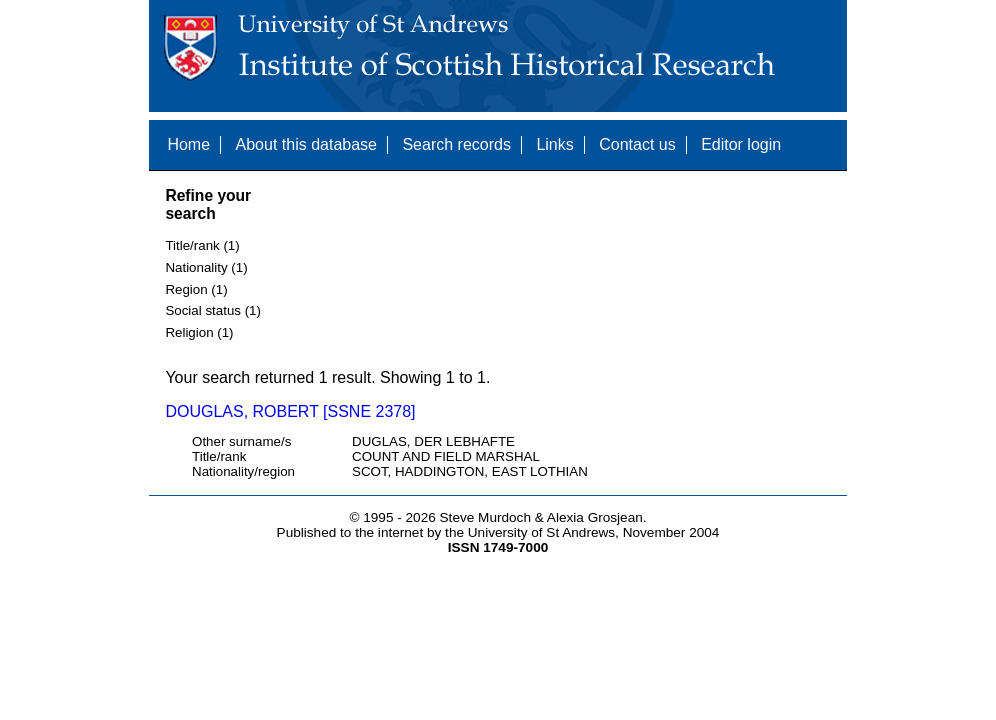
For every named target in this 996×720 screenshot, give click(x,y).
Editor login (741, 144)
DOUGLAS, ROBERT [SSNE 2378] (290, 411)
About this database (306, 144)
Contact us (637, 144)
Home (188, 144)
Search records (456, 144)
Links (554, 144)
